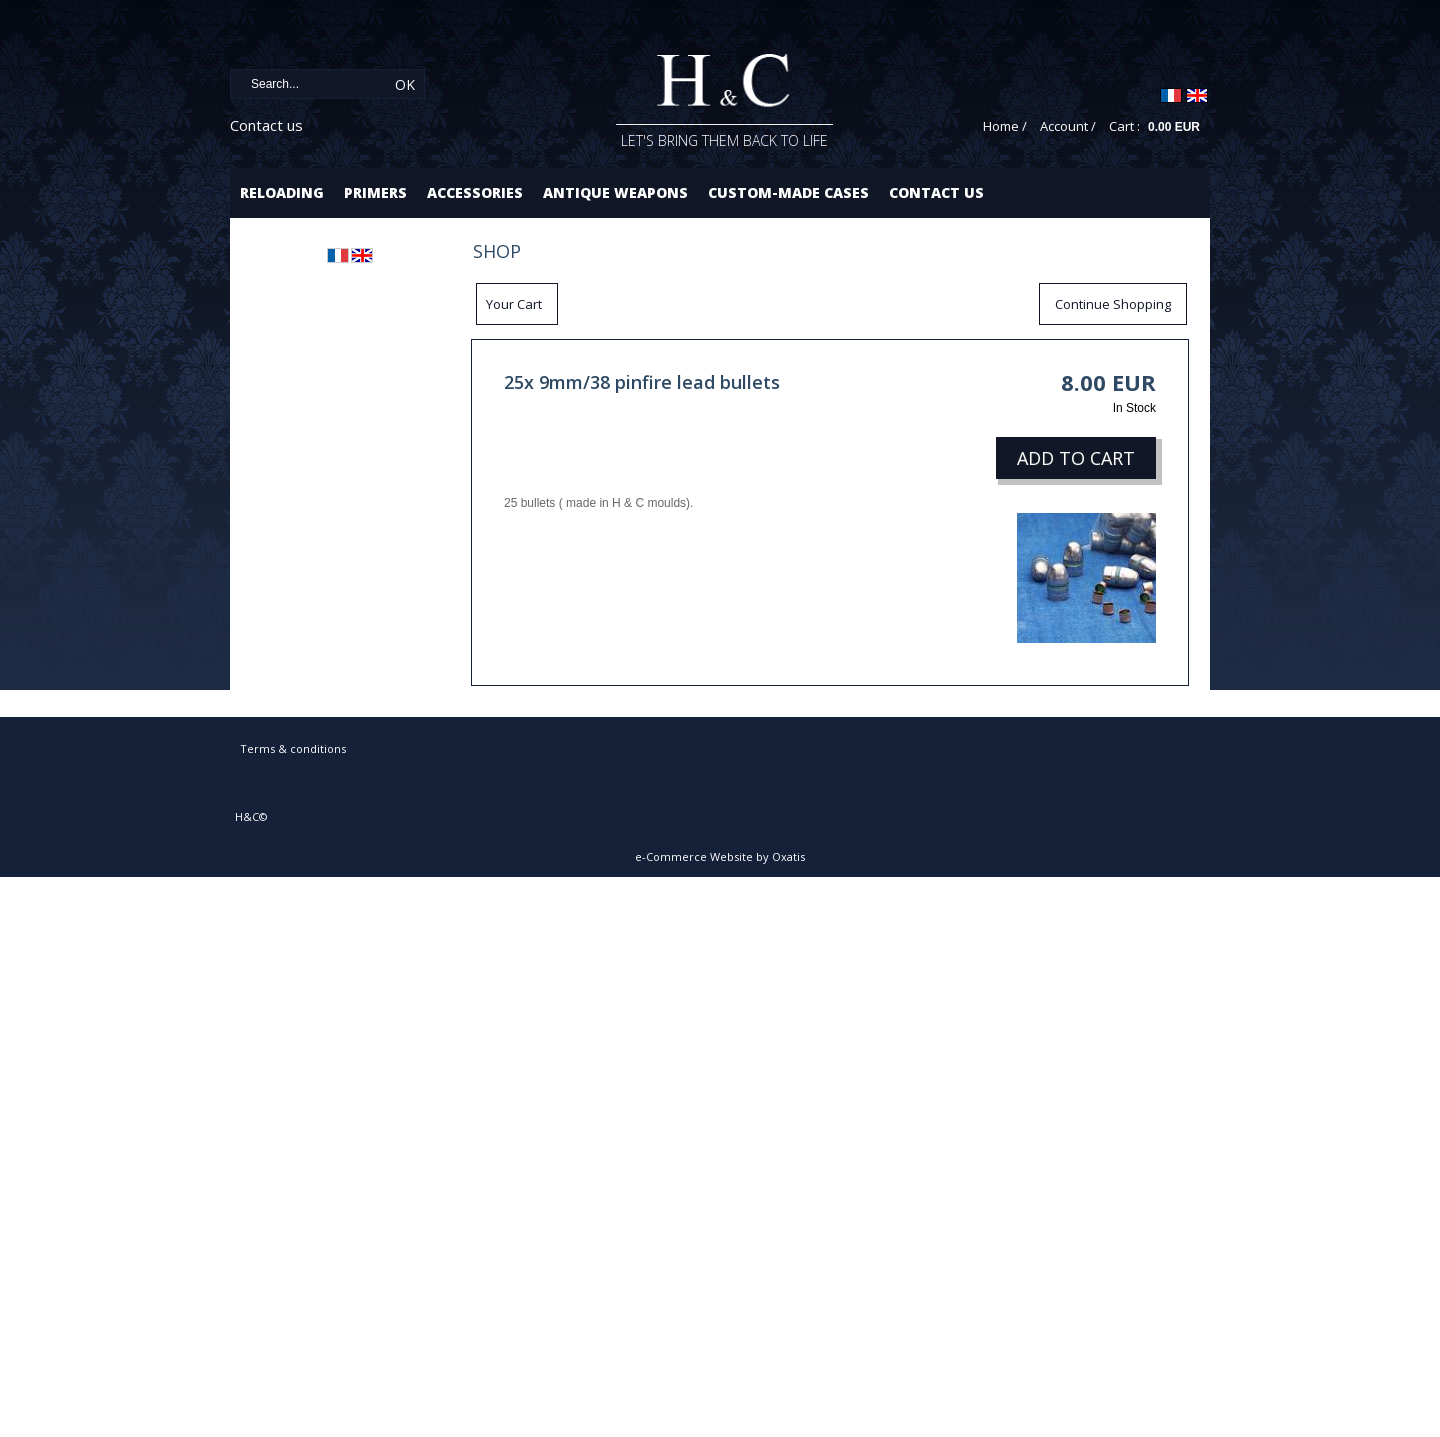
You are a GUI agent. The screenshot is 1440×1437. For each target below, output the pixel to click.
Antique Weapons (615, 192)
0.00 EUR (1174, 127)
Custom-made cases (788, 192)
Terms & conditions (293, 748)
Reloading (282, 192)
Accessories (475, 192)
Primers (375, 192)
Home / (1005, 126)
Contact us (266, 125)
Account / (1068, 126)
